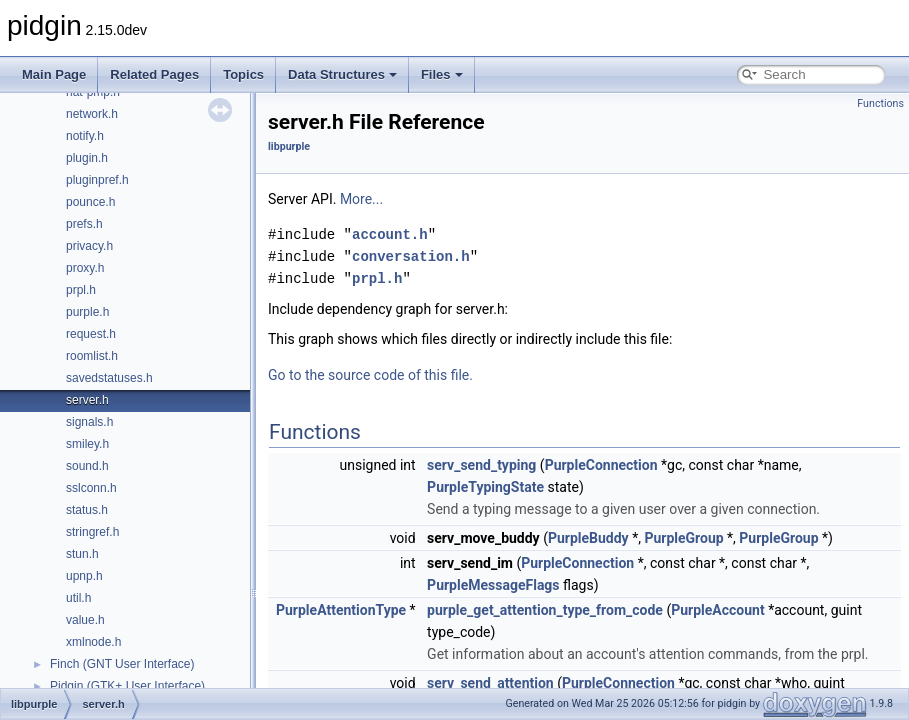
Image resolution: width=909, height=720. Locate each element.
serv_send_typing (481, 465)
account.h (390, 234)
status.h (87, 510)
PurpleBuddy (588, 538)
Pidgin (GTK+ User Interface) (127, 686)
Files (442, 74)
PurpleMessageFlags (493, 585)
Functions (880, 103)
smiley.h (87, 444)
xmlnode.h (93, 642)
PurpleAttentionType (341, 610)
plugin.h (87, 158)
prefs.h (84, 224)
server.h (87, 400)
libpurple (289, 146)
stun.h (82, 554)
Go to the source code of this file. (370, 375)
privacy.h (89, 246)
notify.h (85, 136)
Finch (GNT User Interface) (122, 664)
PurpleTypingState (485, 487)
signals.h (89, 422)
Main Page (54, 74)
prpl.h (81, 290)
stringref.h (92, 532)
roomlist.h (92, 356)
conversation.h (411, 256)
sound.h (87, 466)
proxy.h (85, 268)
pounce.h (90, 202)
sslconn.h (91, 488)
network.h (92, 114)
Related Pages (154, 74)
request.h (91, 334)
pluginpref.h (97, 180)
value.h (85, 620)
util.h (78, 598)
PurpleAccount (717, 610)
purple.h (87, 312)
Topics (243, 74)
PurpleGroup (683, 538)
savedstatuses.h (109, 378)
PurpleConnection (601, 465)
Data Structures (342, 74)
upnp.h (84, 576)
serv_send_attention (490, 683)
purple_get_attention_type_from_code (545, 610)
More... (361, 199)
